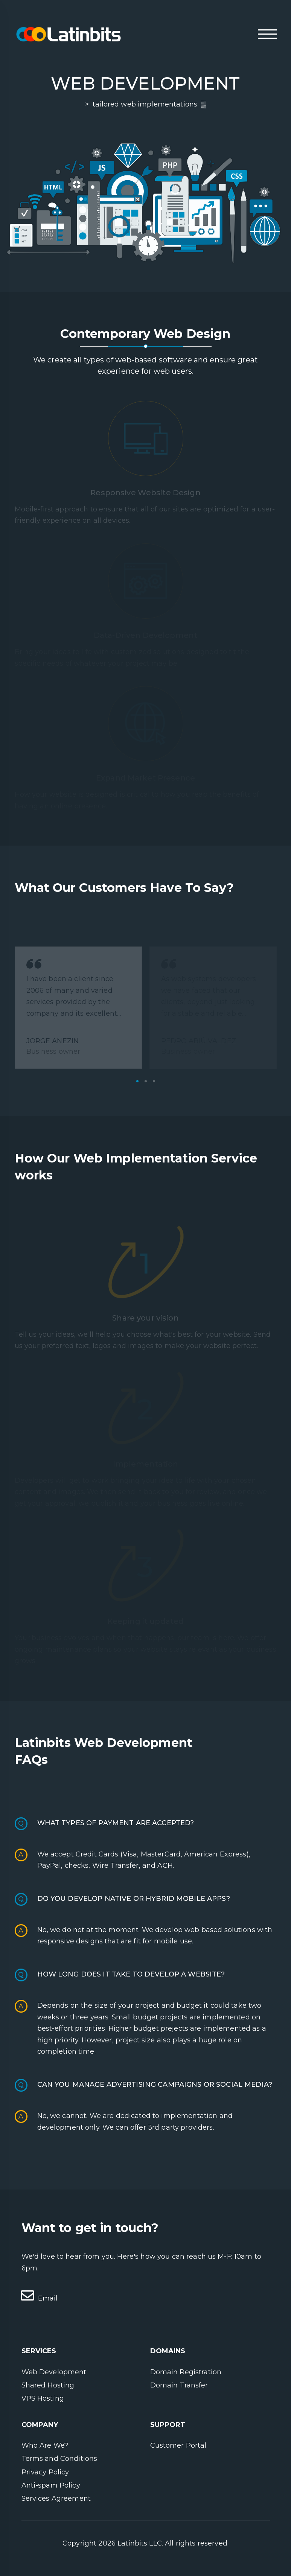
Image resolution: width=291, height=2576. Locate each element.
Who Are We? (45, 2445)
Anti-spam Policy (50, 2485)
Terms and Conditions (59, 2458)
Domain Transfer (179, 2385)
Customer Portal (178, 2445)
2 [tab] (146, 1081)
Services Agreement (56, 2498)
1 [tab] (137, 1081)
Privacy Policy (45, 2472)
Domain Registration (186, 2372)
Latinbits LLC (139, 2543)
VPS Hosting (42, 2398)
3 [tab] (154, 1081)
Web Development (54, 2372)
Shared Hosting (48, 2385)
